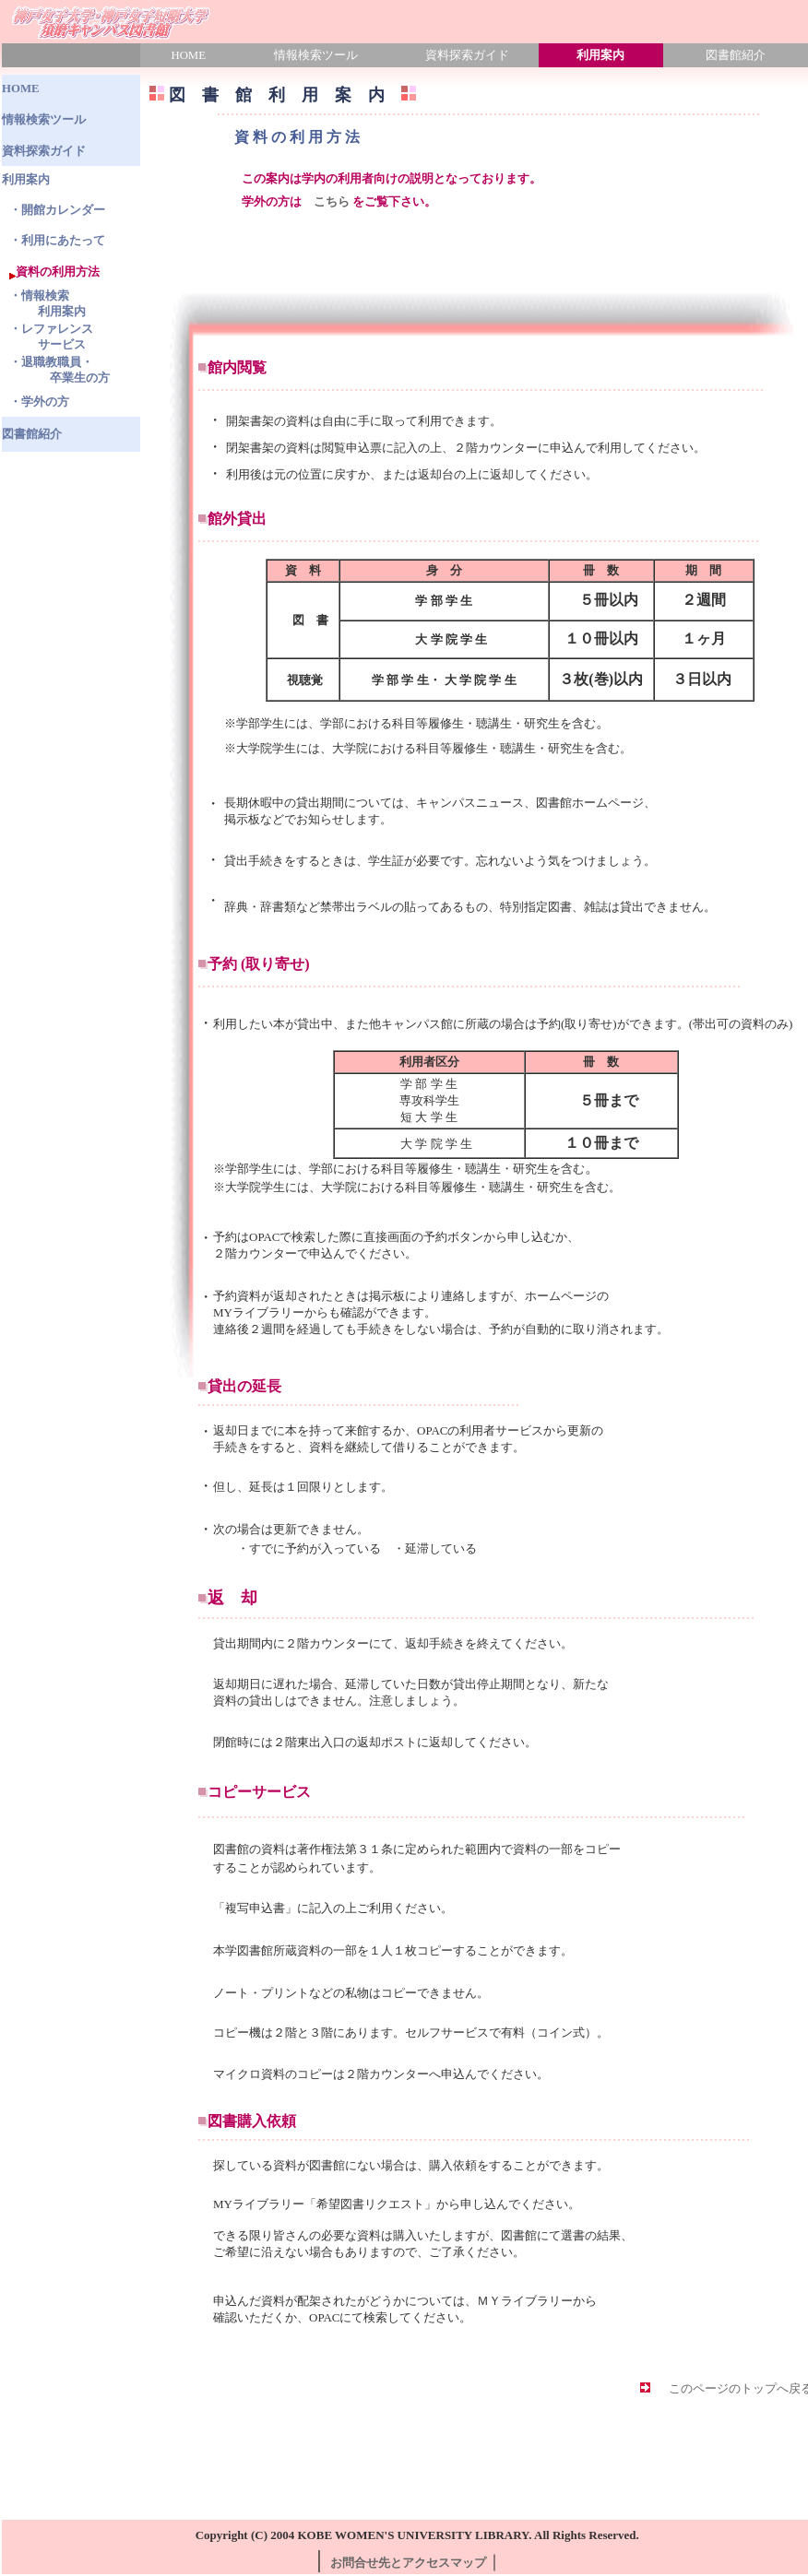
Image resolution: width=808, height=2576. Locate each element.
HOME (188, 55)
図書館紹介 (32, 434)
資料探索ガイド (467, 55)
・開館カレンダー (57, 210)
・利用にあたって (57, 240)
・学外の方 (39, 402)
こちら (332, 201)
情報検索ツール (316, 55)
